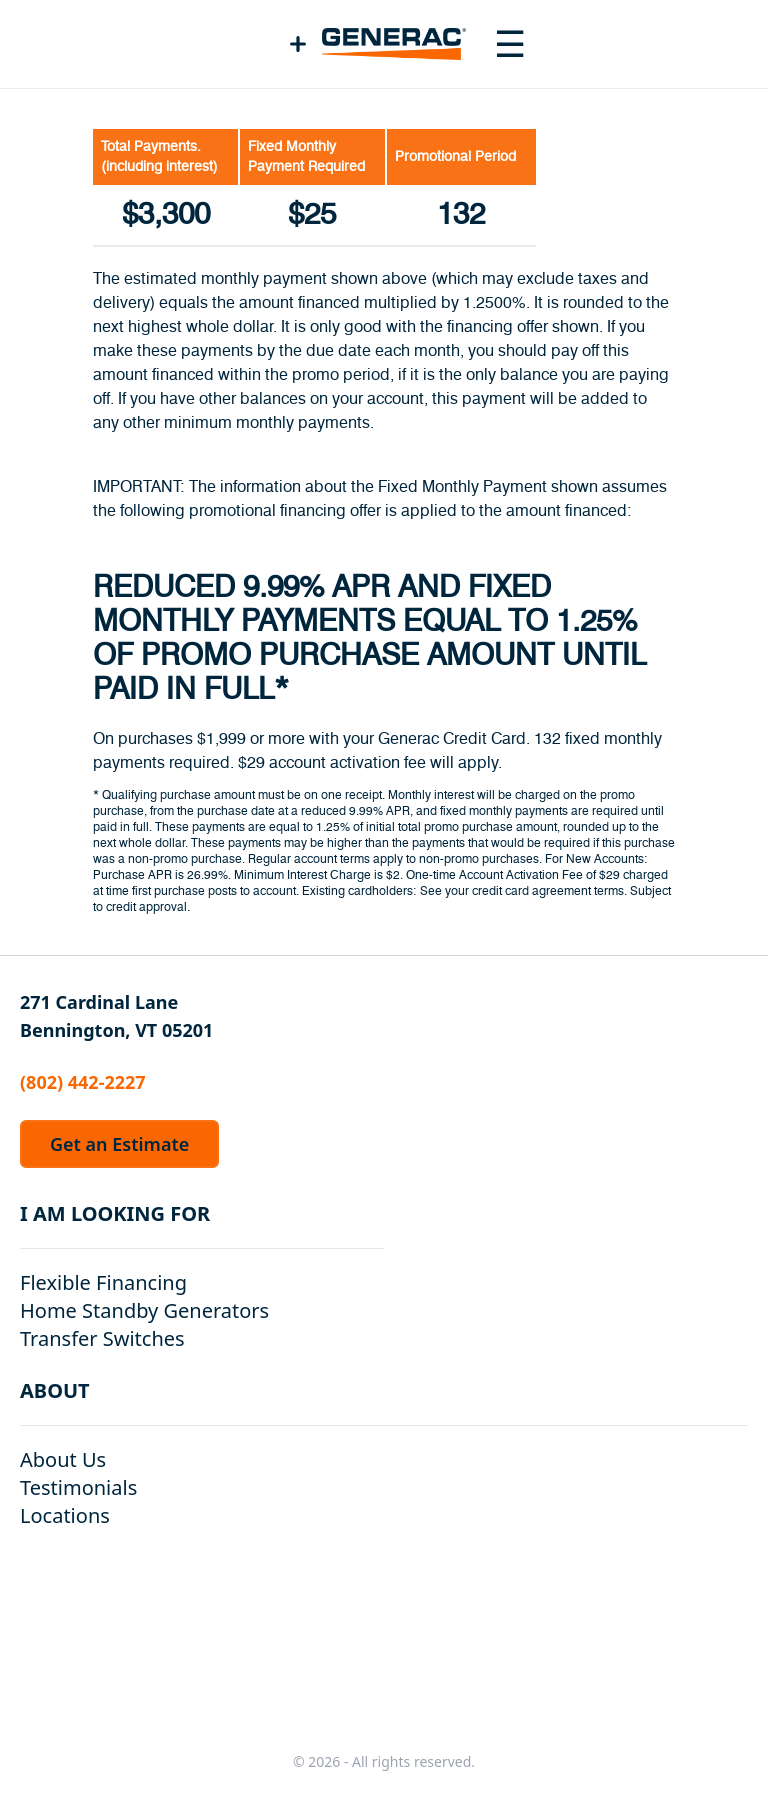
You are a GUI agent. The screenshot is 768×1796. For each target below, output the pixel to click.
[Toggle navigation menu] (510, 44)
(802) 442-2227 (83, 1082)
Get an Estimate (119, 1144)
